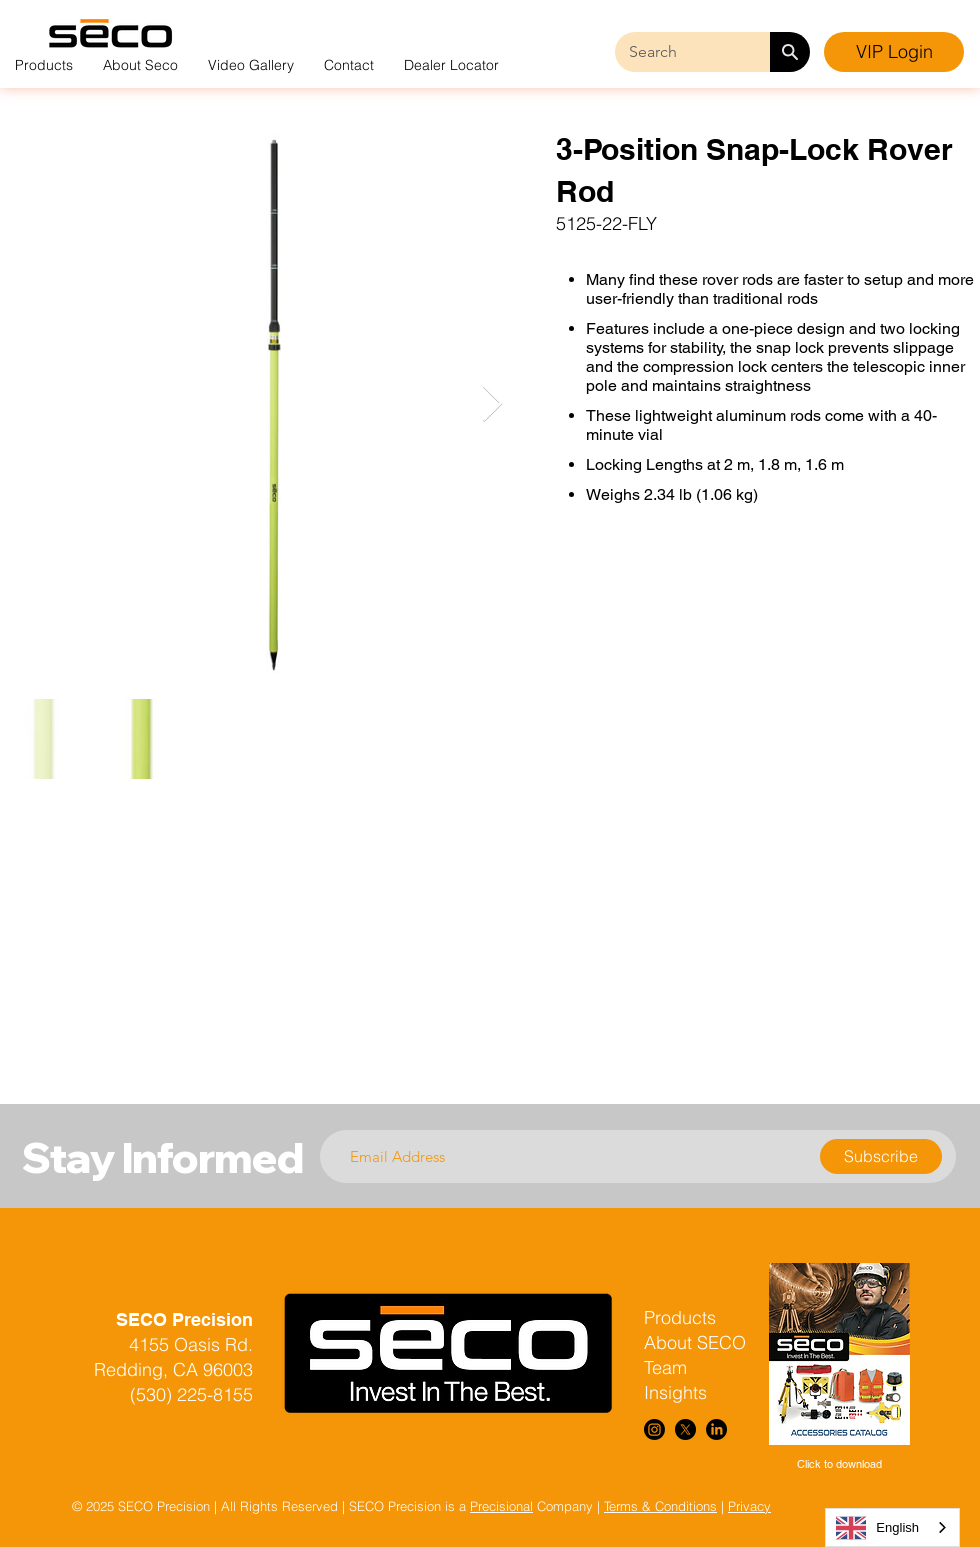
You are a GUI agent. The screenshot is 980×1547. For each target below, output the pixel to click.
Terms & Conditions (660, 1506)
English (877, 1528)
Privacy (749, 1506)
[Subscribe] (881, 1156)
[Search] (790, 52)
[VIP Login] (894, 52)
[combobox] (892, 1527)
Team (665, 1367)
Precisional (501, 1506)
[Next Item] (492, 404)
